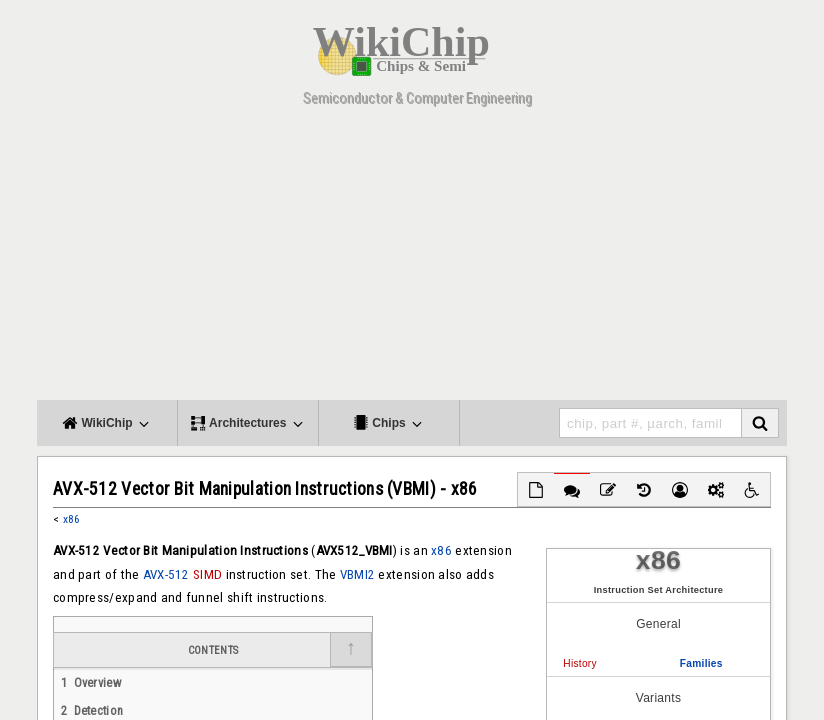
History (580, 663)
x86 (72, 519)
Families (701, 663)
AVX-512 (166, 574)
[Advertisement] (412, 260)
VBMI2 (357, 574)
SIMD (207, 574)
